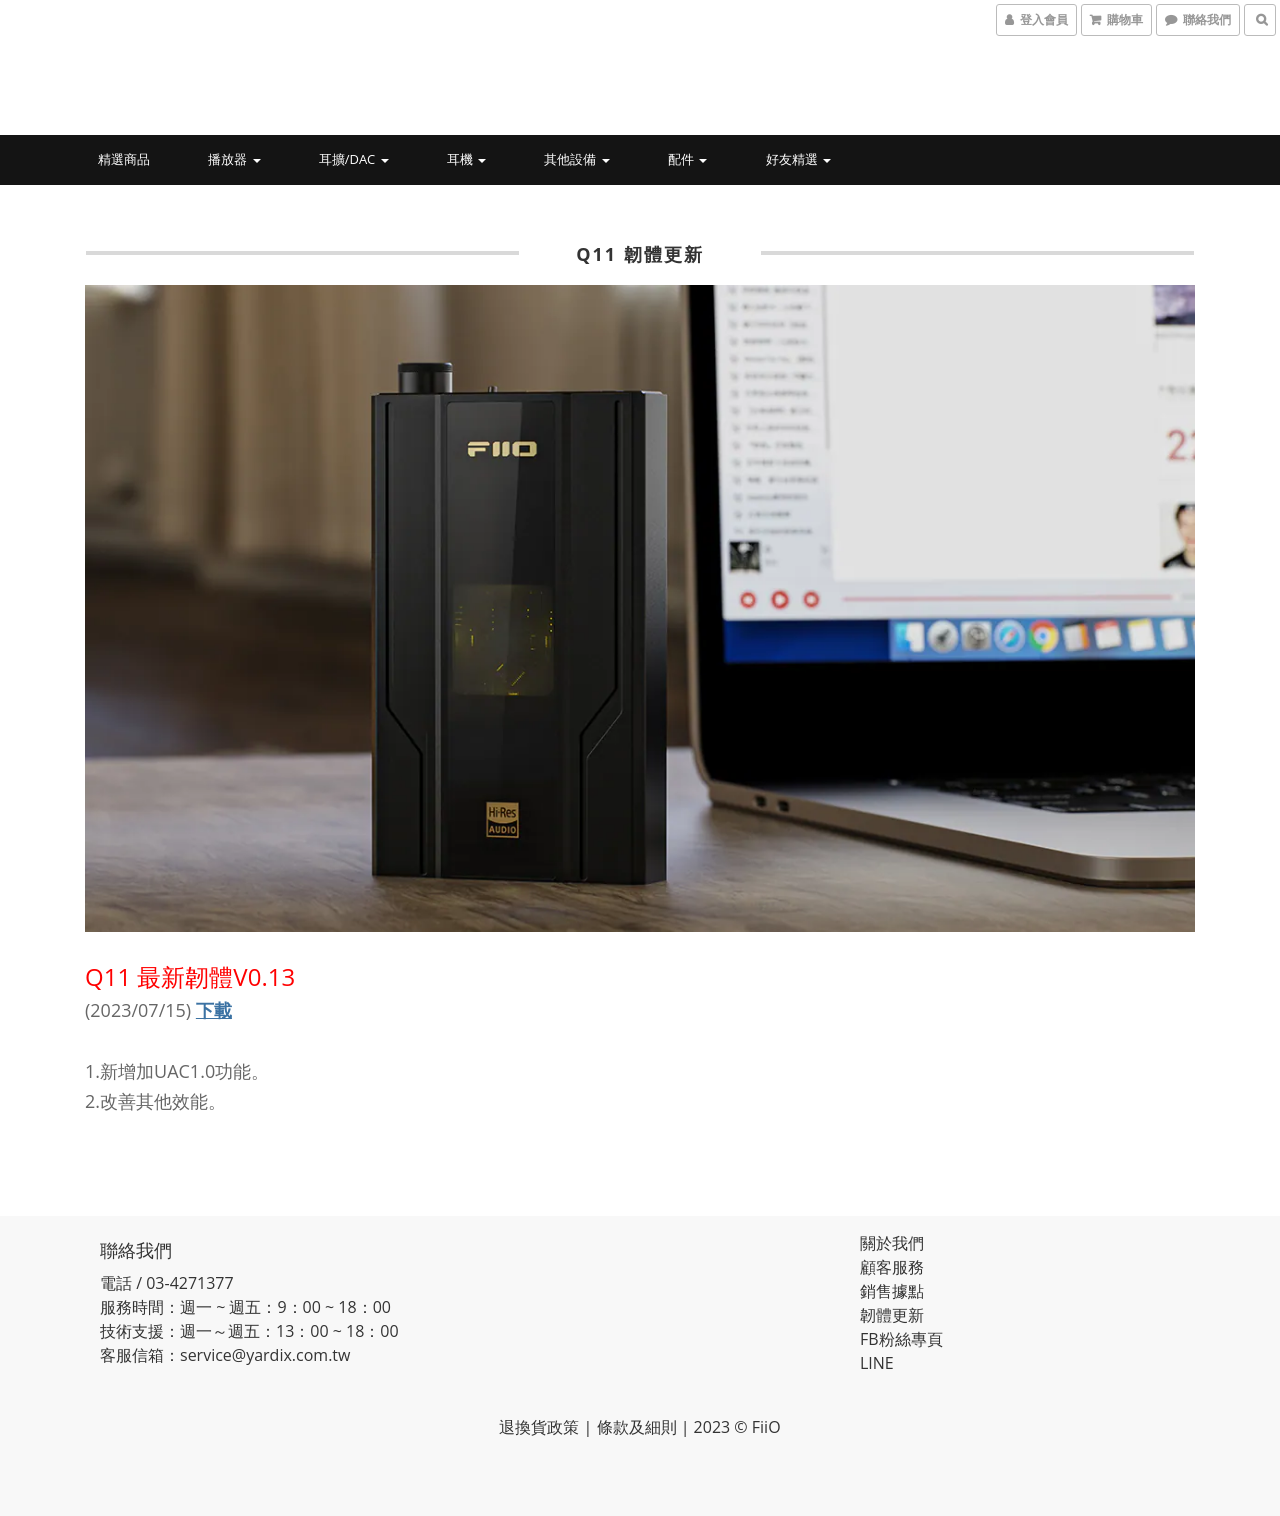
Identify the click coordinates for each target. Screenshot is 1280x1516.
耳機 (466, 159)
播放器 (234, 159)
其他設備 (576, 159)
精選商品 (124, 159)
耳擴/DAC (354, 159)
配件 (687, 159)
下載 (214, 1010)
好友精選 (798, 159)
